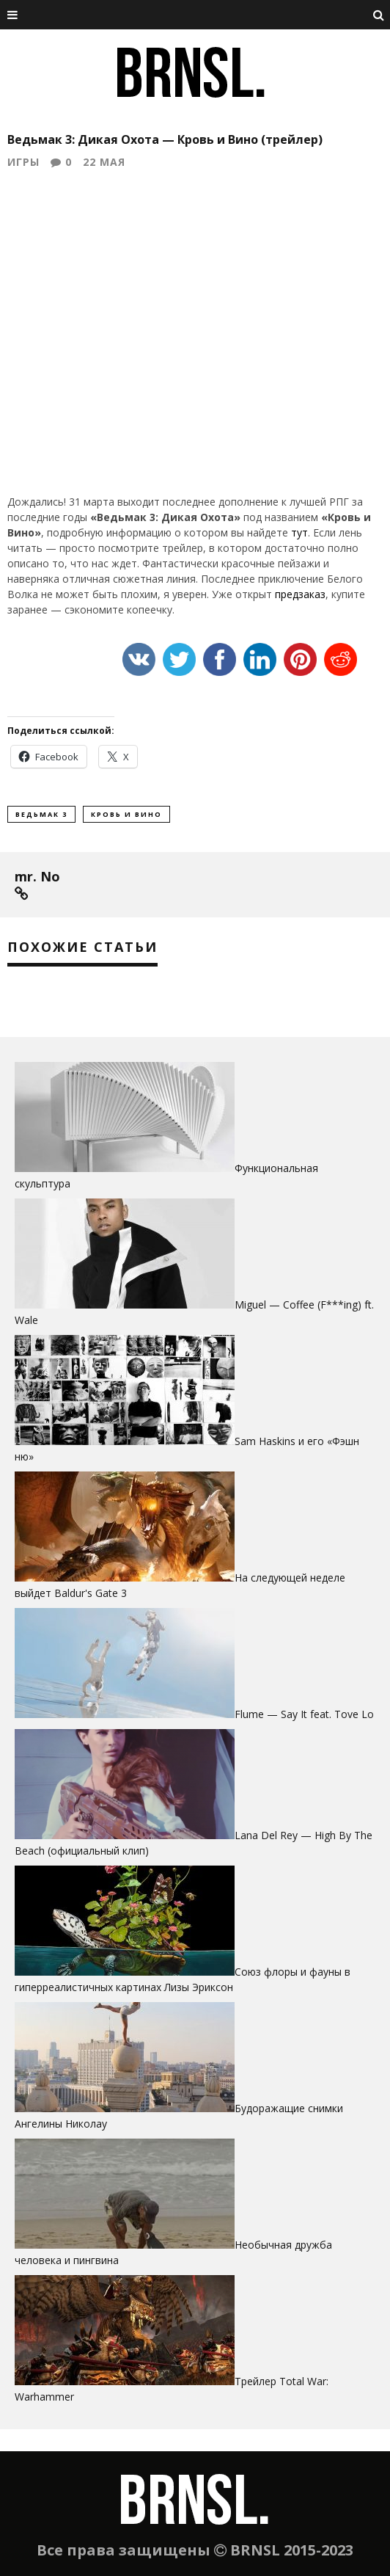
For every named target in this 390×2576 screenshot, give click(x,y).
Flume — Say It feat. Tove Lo (304, 1714)
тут (299, 532)
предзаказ (300, 594)
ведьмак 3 (41, 814)
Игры (23, 162)
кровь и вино (126, 814)
